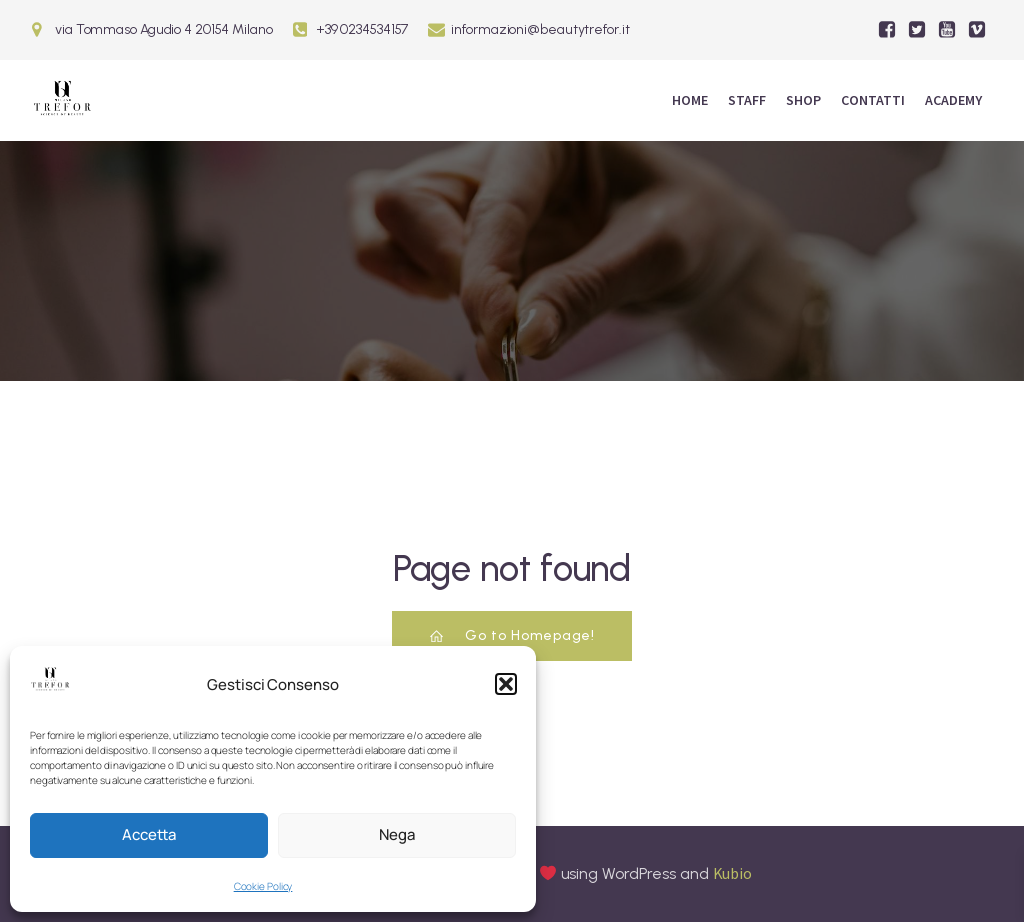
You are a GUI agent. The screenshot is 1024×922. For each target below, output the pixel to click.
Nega (397, 834)
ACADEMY (953, 100)
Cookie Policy (263, 886)
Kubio (733, 873)
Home (690, 100)
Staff (747, 100)
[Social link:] (887, 30)
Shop (803, 100)
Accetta (149, 834)
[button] (506, 684)
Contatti (873, 100)
